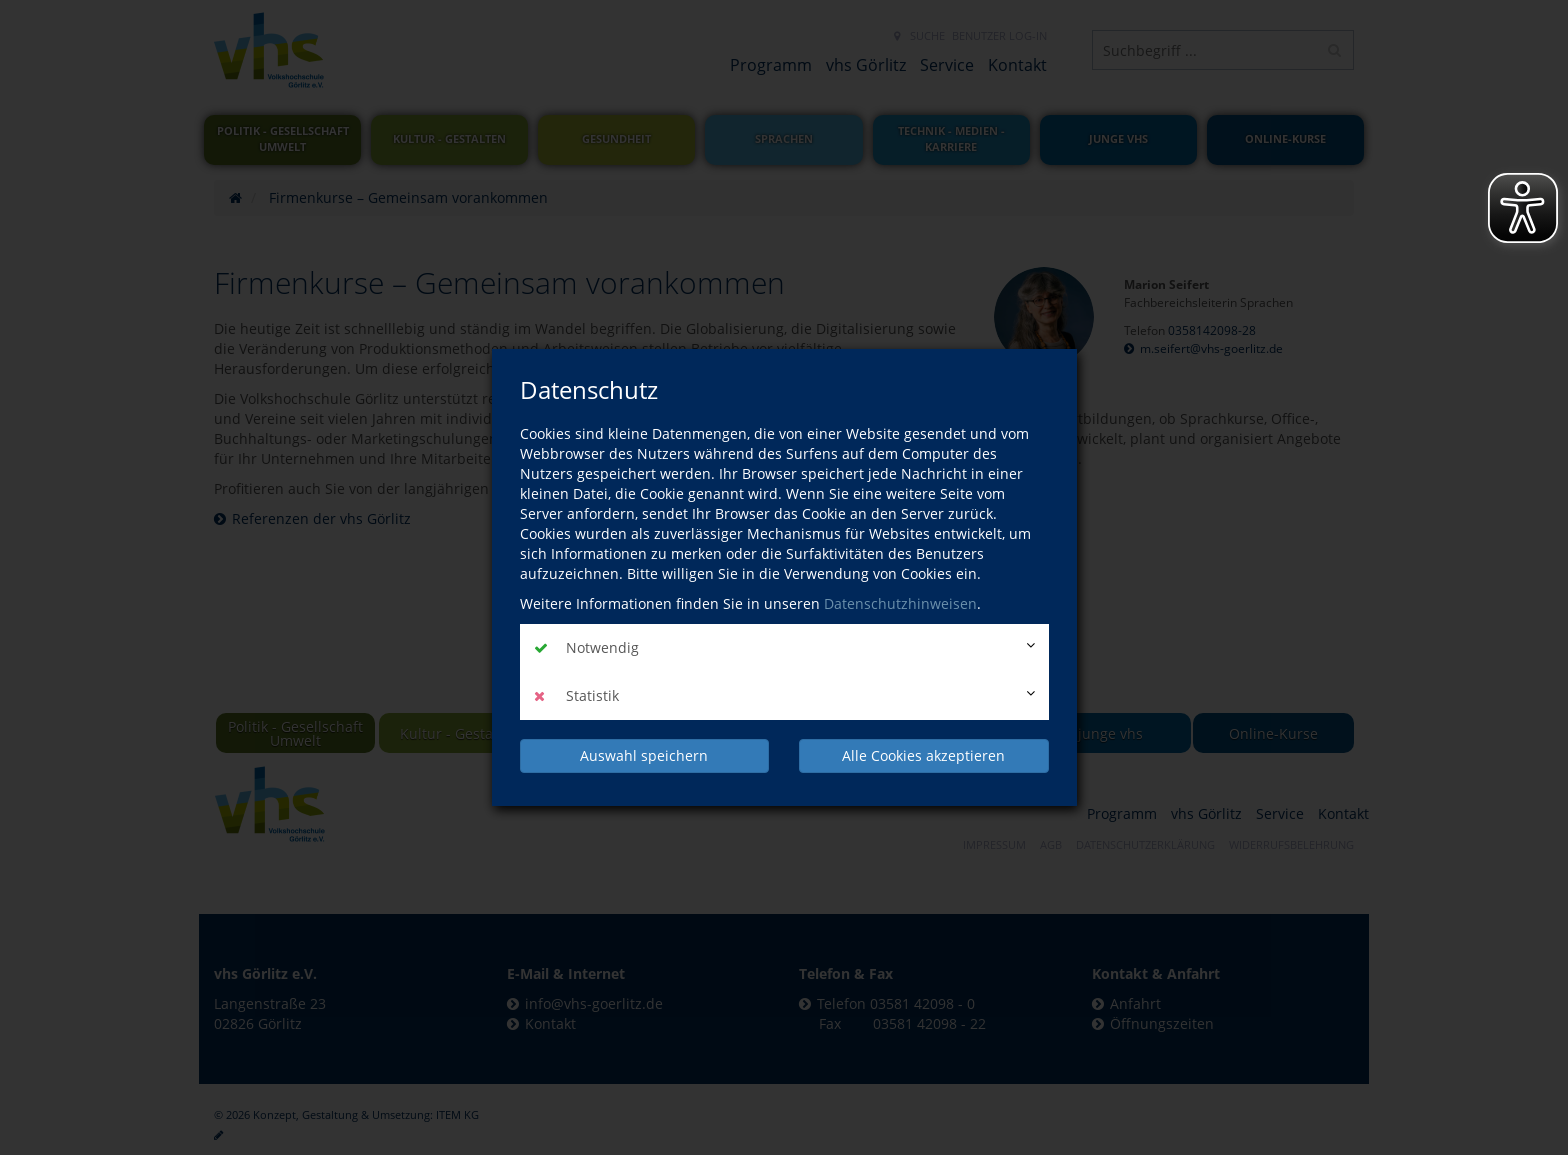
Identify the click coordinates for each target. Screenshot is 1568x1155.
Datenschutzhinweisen (900, 603)
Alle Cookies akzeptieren (923, 755)
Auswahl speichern (644, 755)
